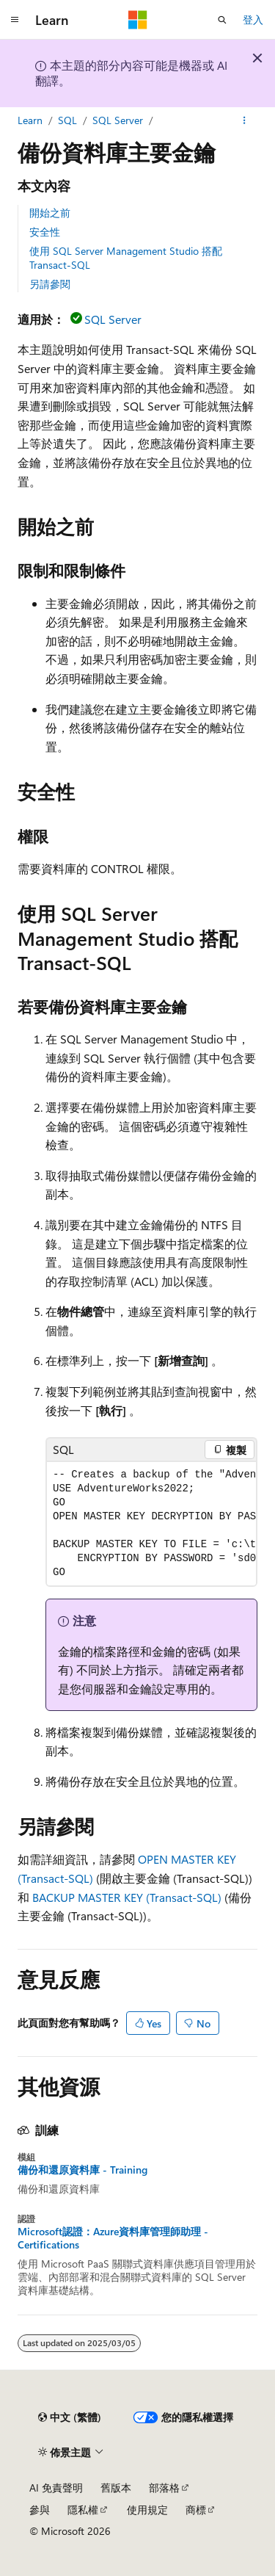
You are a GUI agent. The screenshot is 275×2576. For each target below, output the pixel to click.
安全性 (44, 232)
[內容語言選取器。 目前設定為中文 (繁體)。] (69, 2417)
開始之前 (49, 213)
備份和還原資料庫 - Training (82, 2170)
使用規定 (147, 2510)
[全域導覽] (14, 20)
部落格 (164, 2487)
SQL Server (117, 120)
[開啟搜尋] (222, 20)
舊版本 (115, 2487)
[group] (151, 1524)
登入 (253, 19)
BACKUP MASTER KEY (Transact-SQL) (126, 1897)
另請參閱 (49, 284)
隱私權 (82, 2510)
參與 (39, 2510)
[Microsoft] (137, 19)
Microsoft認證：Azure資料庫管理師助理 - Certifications (113, 2238)
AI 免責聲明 (56, 2487)
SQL (67, 120)
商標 (196, 2510)
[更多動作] (244, 120)
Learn (30, 120)
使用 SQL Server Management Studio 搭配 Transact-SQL (125, 257)
